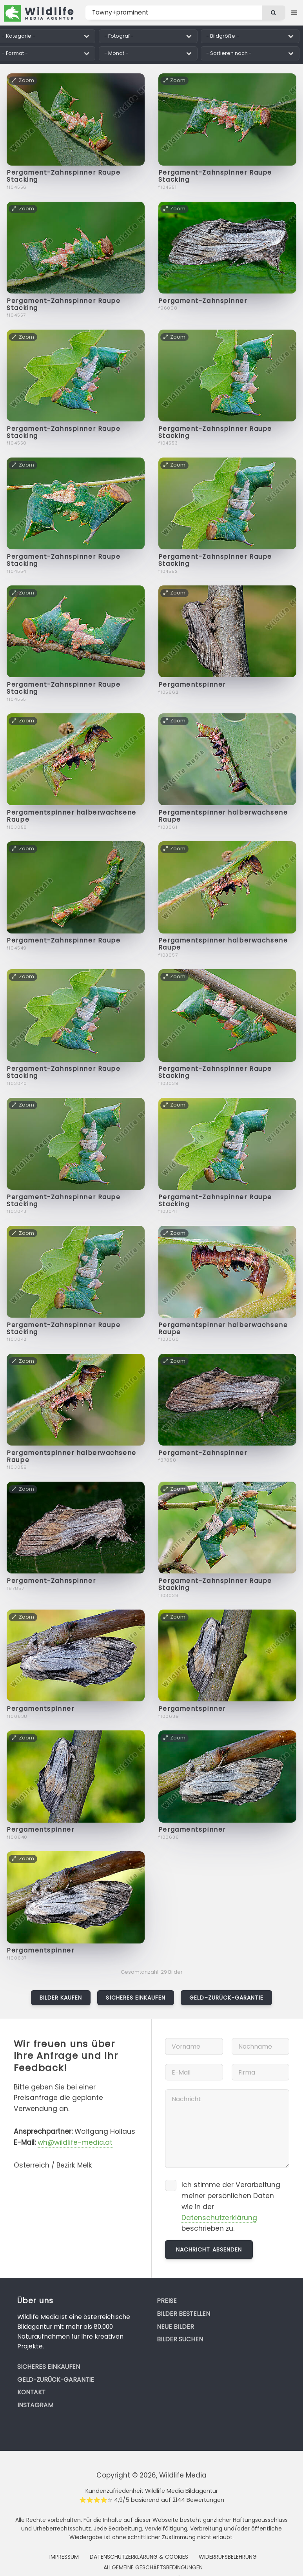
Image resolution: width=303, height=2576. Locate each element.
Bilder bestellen (183, 2314)
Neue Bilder (175, 2327)
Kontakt (31, 2392)
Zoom (23, 80)
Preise (167, 2301)
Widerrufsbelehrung (228, 2557)
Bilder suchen (180, 2339)
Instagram (35, 2405)
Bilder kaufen (61, 1998)
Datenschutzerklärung (219, 2217)
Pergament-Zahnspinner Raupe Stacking (63, 176)
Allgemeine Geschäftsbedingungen (153, 2567)
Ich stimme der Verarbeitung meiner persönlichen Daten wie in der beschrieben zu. (230, 2206)
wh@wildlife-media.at (75, 2142)
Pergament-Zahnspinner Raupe (63, 940)
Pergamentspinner (192, 684)
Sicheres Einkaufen (135, 1998)
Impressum (64, 2557)
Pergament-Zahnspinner (202, 301)
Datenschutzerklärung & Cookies (139, 2557)
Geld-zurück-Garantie (226, 1998)
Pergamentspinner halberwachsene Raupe (71, 816)
